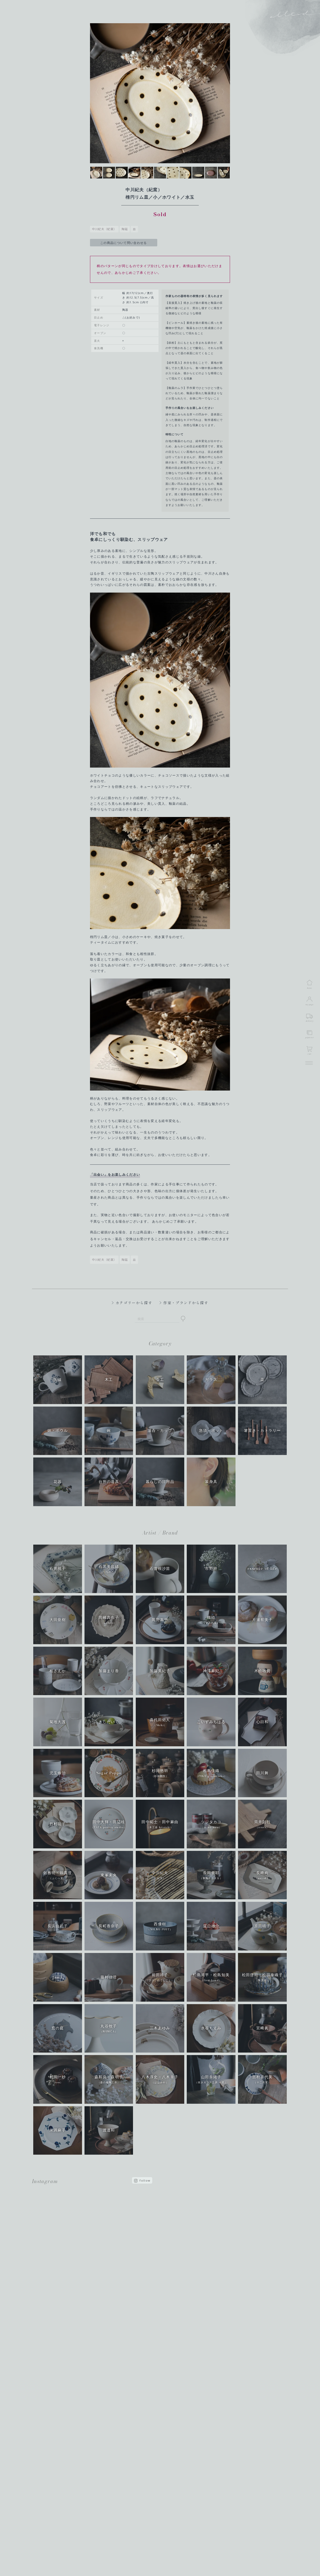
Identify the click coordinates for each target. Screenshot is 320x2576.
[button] (125, 91)
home (309, 984)
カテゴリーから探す (134, 1302)
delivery (309, 1017)
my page (310, 1000)
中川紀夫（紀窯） (104, 229)
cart (309, 1050)
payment (309, 1033)
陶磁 (125, 229)
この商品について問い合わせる (123, 243)
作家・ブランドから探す (185, 1302)
